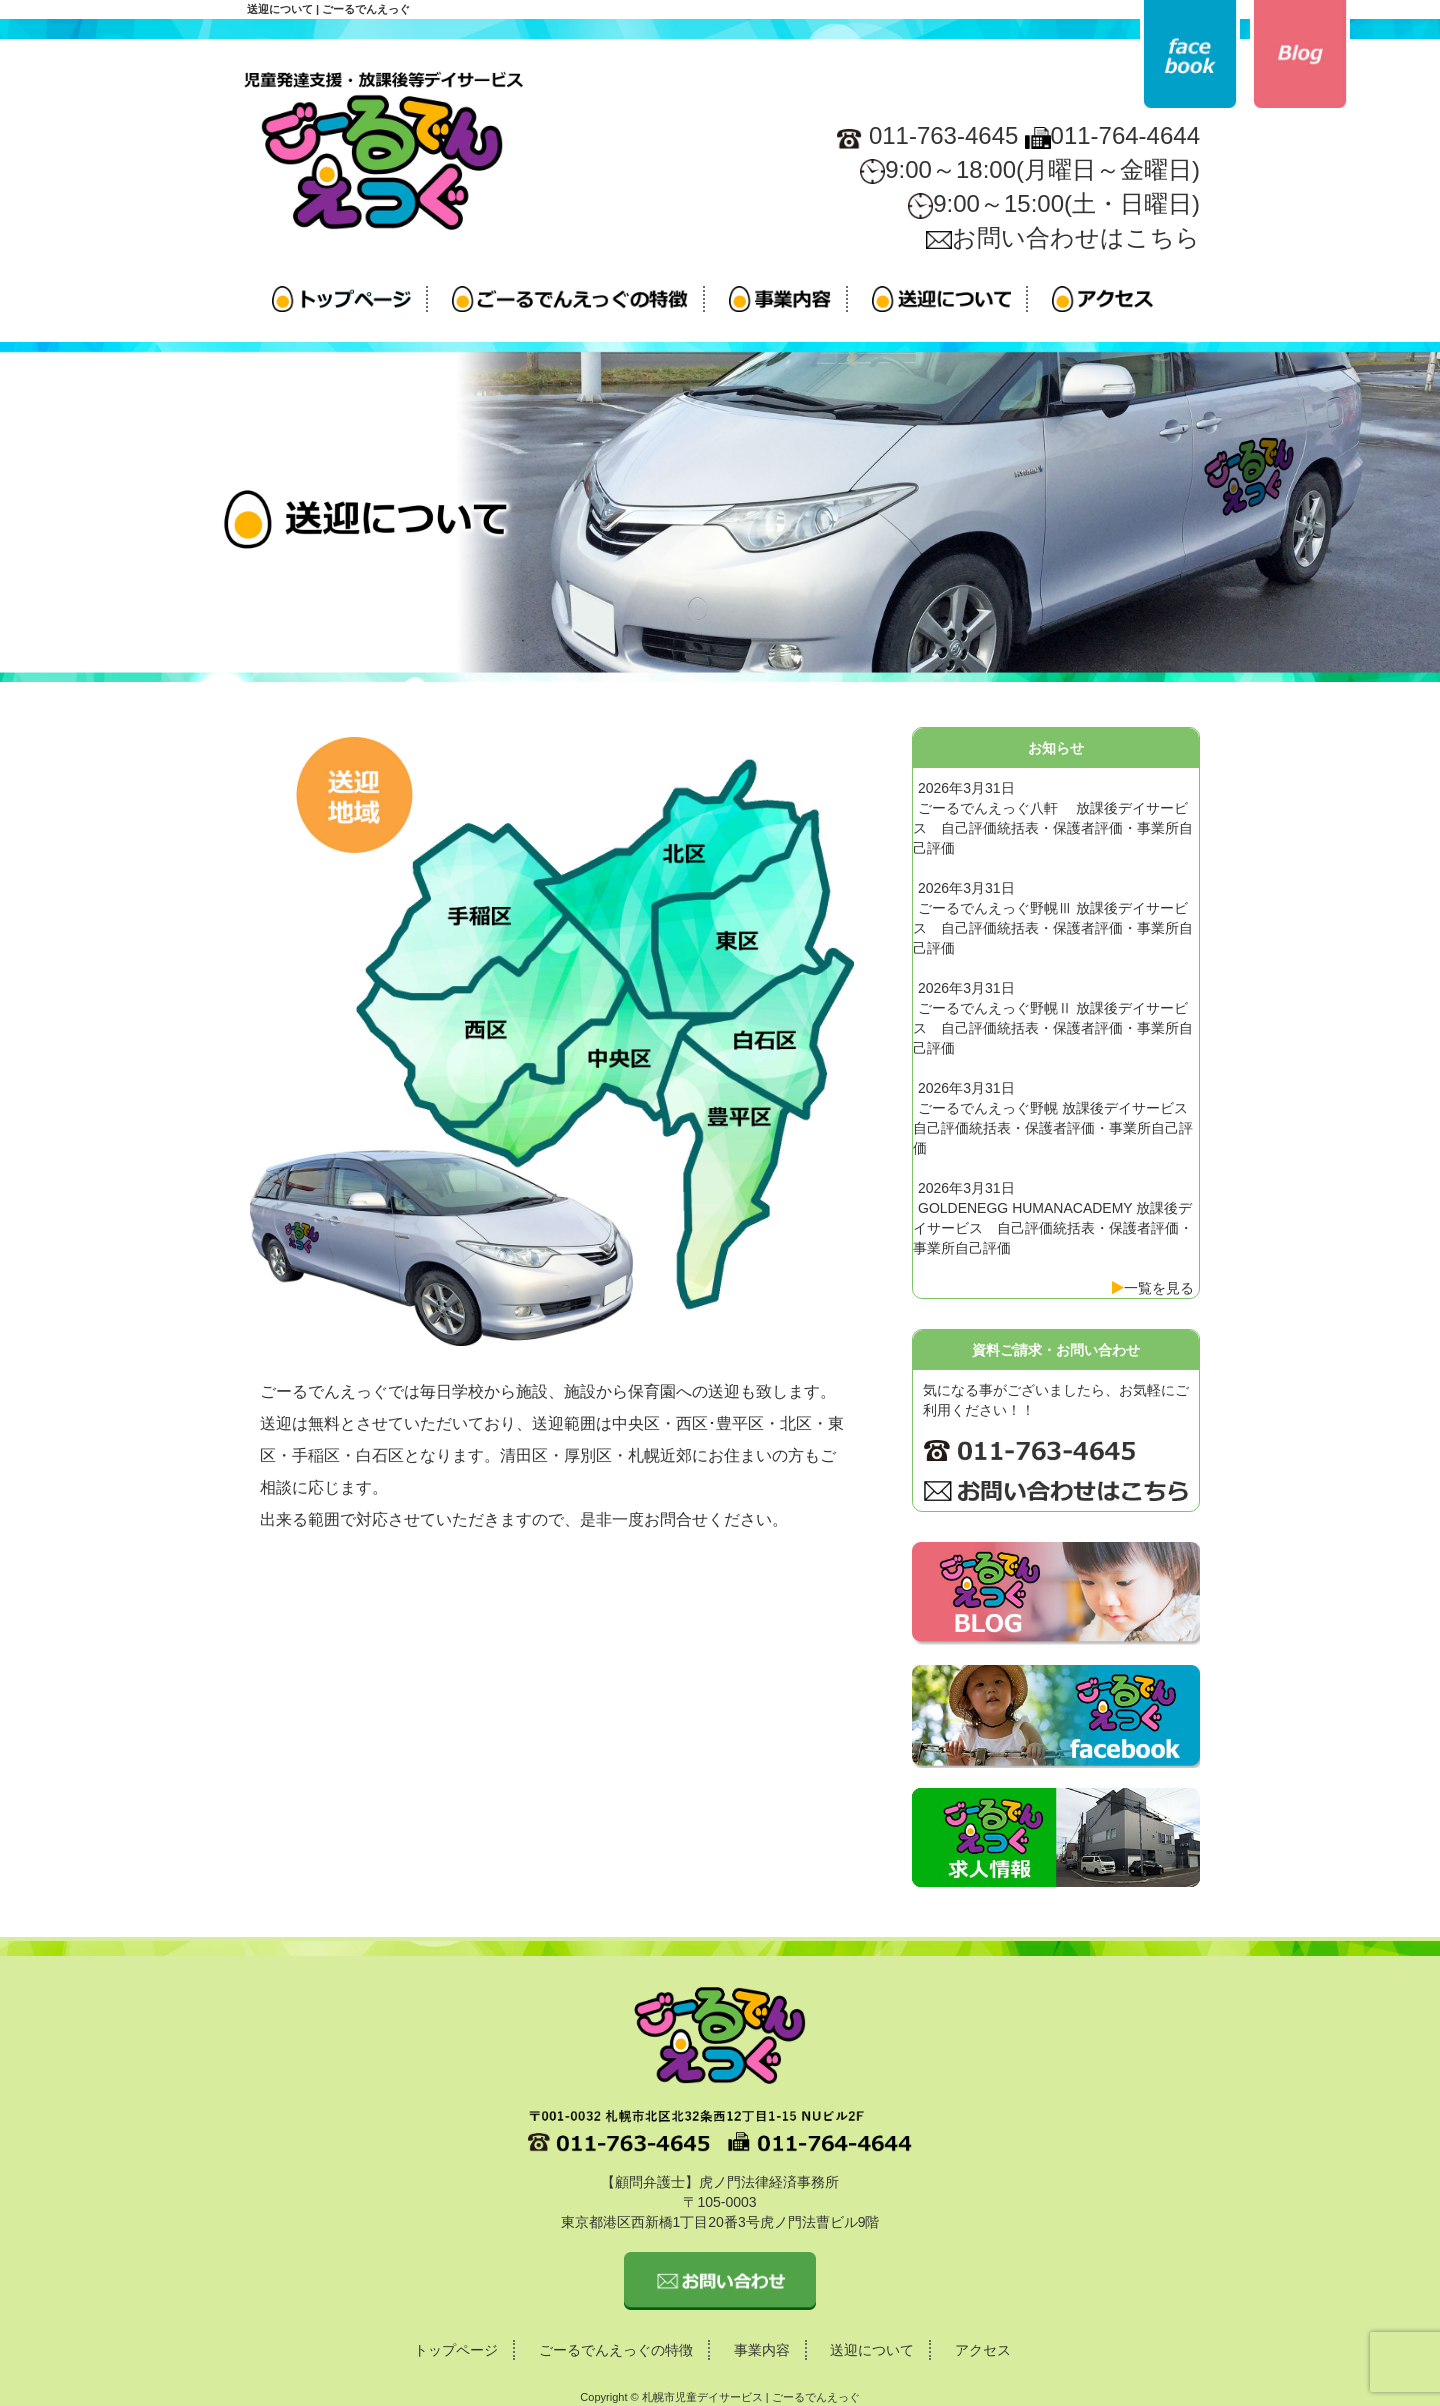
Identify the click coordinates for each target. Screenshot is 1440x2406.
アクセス (983, 2350)
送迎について (872, 2350)
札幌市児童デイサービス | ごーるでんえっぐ (751, 2397)
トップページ (456, 2350)
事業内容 (762, 2350)
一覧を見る (1159, 1288)
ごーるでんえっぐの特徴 (616, 2350)
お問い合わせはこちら (1063, 237)
